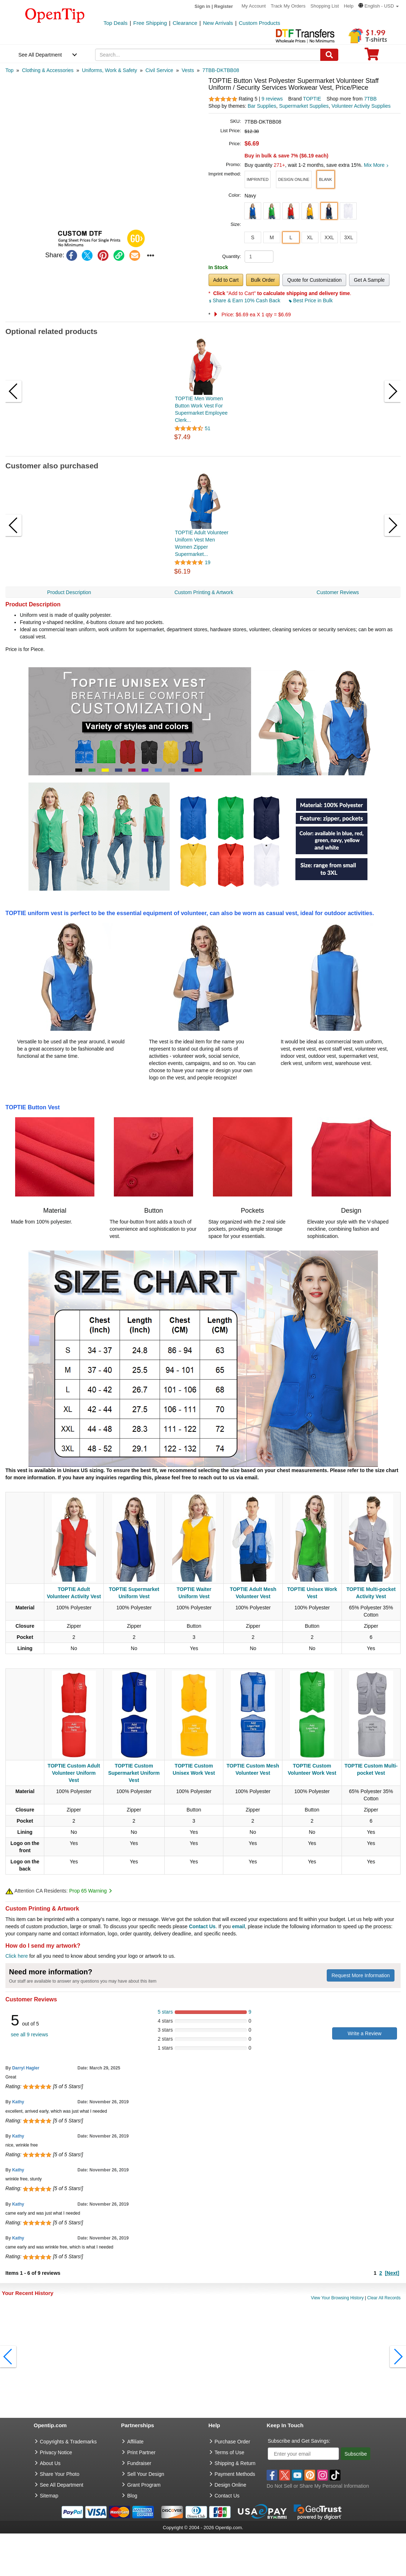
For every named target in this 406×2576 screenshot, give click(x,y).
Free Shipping (150, 23)
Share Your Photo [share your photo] (60, 2474)
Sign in (202, 6)
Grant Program (144, 2485)
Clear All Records (384, 2297)
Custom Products (259, 23)
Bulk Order (263, 280)
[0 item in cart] (372, 56)
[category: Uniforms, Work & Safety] (109, 70)
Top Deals (115, 23)
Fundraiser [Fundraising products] (139, 2463)
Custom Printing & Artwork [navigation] (203, 592)
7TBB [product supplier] (370, 99)
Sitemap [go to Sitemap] (49, 2496)
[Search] (329, 55)
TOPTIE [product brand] (312, 99)
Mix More (376, 165)
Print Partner (141, 2452)
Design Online (230, 2485)
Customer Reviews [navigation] (338, 592)
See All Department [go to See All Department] (62, 2485)
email (238, 1926)
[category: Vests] (188, 70)
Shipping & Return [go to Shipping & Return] (235, 2463)
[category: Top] (9, 70)
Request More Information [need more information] (360, 1975)
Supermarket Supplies (304, 106)
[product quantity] (259, 256)
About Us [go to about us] (50, 2463)
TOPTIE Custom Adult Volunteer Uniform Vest (74, 1773)
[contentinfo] (55, 15)
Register (223, 6)
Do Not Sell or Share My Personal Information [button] (318, 2486)
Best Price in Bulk (311, 300)
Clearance (185, 23)
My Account (254, 6)
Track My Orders (288, 6)
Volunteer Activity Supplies (361, 106)
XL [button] (310, 237)
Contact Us (202, 1926)
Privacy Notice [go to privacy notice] (56, 2452)
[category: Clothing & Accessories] (47, 70)
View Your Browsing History (337, 2297)
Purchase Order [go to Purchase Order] (232, 2441)
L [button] (290, 237)
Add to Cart (226, 280)
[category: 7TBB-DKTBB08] (220, 70)
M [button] (271, 237)
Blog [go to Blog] (132, 2496)
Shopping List (325, 6)
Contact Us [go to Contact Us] (227, 2496)
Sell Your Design (145, 2474)
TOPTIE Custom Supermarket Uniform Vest (134, 1773)
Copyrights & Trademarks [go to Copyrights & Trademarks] (68, 2441)
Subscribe (355, 2454)
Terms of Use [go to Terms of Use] (229, 2452)
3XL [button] (348, 237)
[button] (378, 6)
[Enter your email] (303, 2453)
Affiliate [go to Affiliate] (135, 2441)
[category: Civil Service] (159, 70)
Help (348, 6)
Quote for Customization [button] (314, 280)
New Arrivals (218, 23)
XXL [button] (329, 237)
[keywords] (208, 55)
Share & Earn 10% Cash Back (245, 300)
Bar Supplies (261, 106)
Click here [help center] (16, 1956)
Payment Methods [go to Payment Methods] (235, 2474)
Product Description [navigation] (69, 592)
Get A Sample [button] (369, 280)
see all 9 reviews (29, 2034)
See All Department (40, 55)
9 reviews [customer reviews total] (272, 99)
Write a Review (365, 2033)
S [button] (252, 237)
